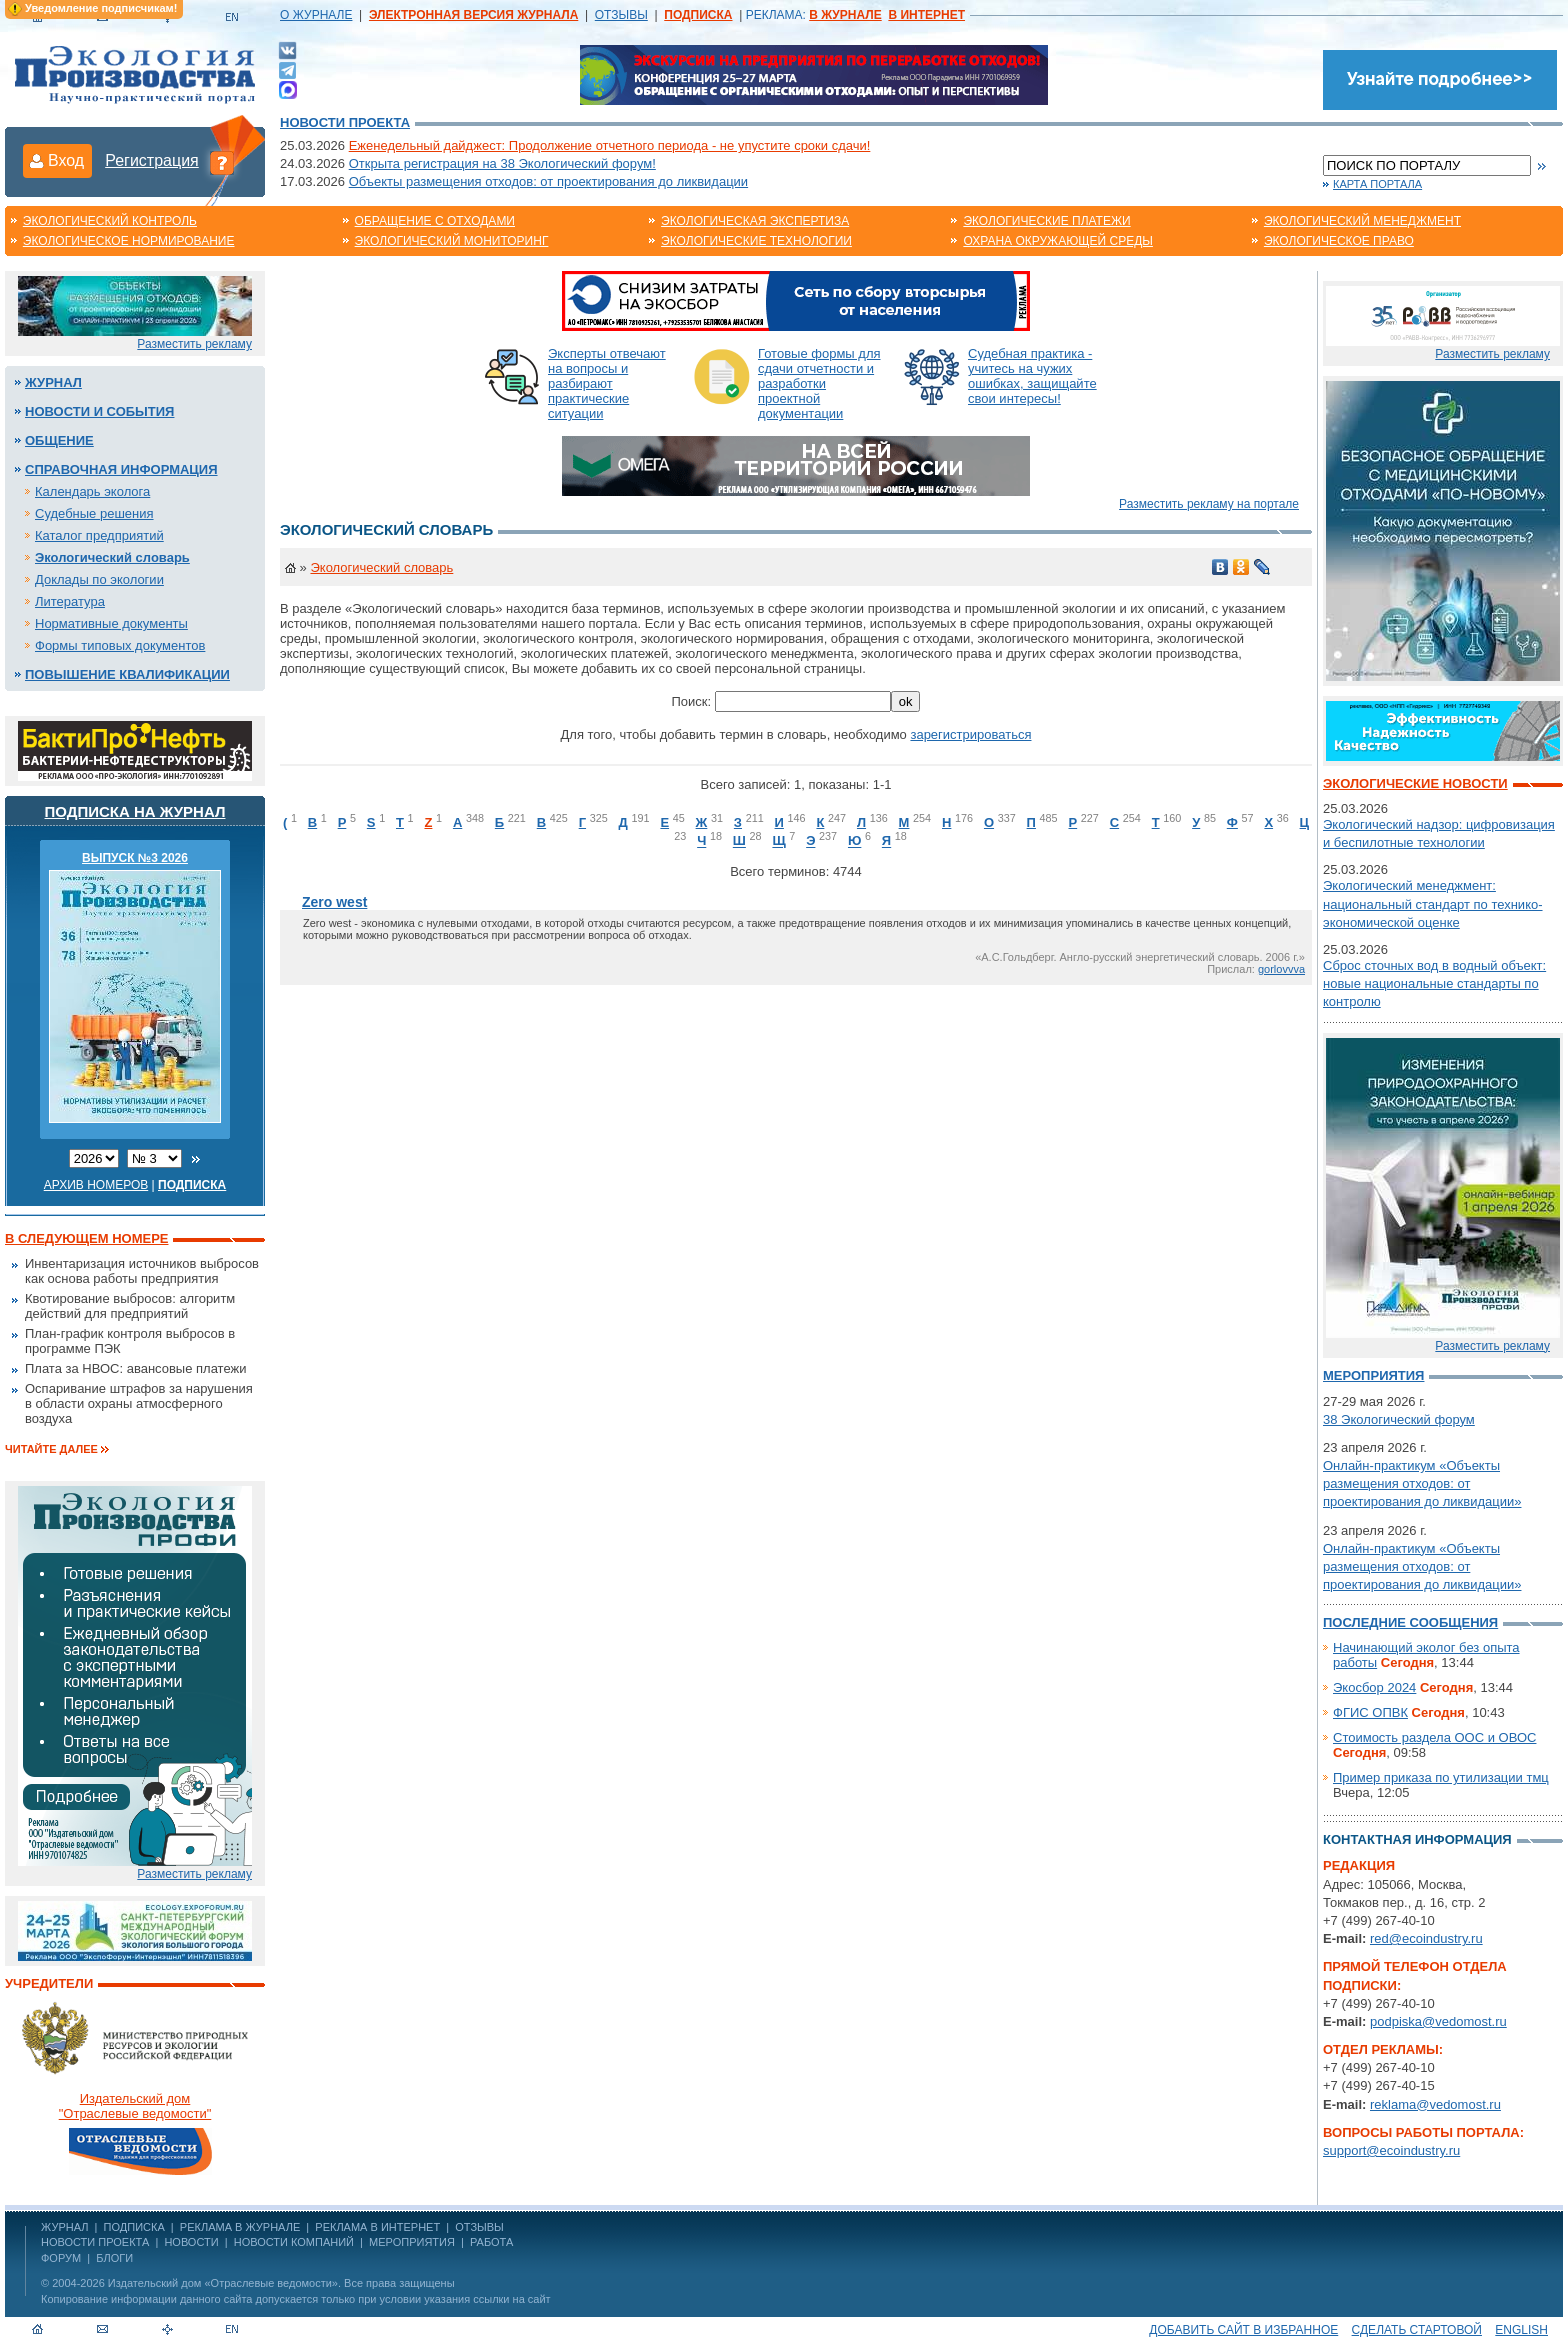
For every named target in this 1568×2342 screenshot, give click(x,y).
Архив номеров (96, 1185)
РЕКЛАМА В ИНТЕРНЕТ (377, 2227)
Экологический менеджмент (1362, 221)
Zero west (334, 902)
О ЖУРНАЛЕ (316, 15)
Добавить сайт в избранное (1243, 2330)
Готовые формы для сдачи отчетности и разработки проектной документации (819, 383)
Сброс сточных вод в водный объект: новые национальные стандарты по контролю (1434, 983)
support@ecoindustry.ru (1391, 2150)
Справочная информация (121, 469)
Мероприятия (1373, 1375)
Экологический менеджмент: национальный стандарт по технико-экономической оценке (1433, 903)
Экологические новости (1415, 783)
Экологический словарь (112, 557)
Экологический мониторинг (452, 241)
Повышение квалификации (127, 674)
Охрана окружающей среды (1058, 241)
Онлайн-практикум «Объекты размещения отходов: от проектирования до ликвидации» (1422, 1483)
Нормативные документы (111, 623)
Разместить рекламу (194, 344)
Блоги (114, 2258)
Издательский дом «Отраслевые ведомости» (223, 2283)
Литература (70, 601)
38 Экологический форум (1399, 1419)
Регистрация (152, 160)
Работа (491, 2242)
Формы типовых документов (120, 645)
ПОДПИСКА (134, 2227)
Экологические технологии (756, 241)
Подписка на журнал (135, 811)
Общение (59, 440)
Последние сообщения (1410, 1622)
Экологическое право (1339, 241)
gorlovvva (1281, 969)
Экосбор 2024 (1374, 1687)
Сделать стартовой (1417, 2330)
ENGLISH (1521, 2330)
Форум (61, 2258)
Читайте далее (51, 1449)
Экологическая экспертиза (755, 221)
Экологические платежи (1046, 221)
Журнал (53, 382)
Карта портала (1377, 184)
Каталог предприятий (99, 535)
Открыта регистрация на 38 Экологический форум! (502, 163)
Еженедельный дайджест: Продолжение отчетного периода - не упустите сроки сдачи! (610, 145)
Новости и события (99, 411)
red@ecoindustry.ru (1426, 1938)
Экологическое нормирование (129, 241)
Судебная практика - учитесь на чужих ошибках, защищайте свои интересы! (1032, 376)
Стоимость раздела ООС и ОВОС (1434, 1737)
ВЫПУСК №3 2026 (135, 858)
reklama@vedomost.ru (1435, 2104)
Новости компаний (294, 2242)
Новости (191, 2242)
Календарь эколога (92, 491)
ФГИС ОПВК (1370, 1712)
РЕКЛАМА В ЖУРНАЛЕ (240, 2227)
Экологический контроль (110, 221)
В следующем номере (86, 1238)
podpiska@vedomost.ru (1438, 2021)
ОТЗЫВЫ (621, 15)
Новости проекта (345, 122)
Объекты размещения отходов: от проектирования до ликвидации (548, 181)
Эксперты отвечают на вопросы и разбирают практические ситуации (607, 383)
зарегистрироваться (970, 734)
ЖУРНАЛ (64, 2227)
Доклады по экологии (99, 579)
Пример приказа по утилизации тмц (1441, 1777)
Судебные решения (94, 513)
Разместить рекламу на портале (1209, 504)
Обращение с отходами (435, 221)
